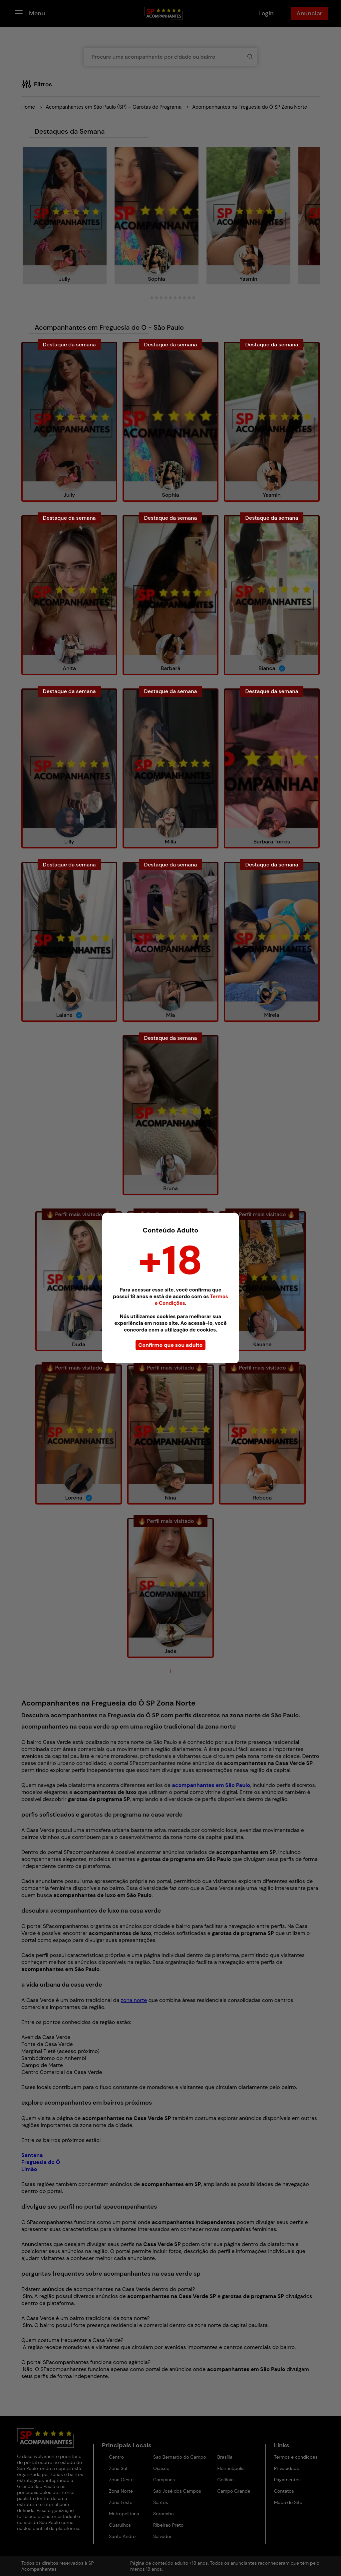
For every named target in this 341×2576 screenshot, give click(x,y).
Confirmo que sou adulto (170, 1345)
